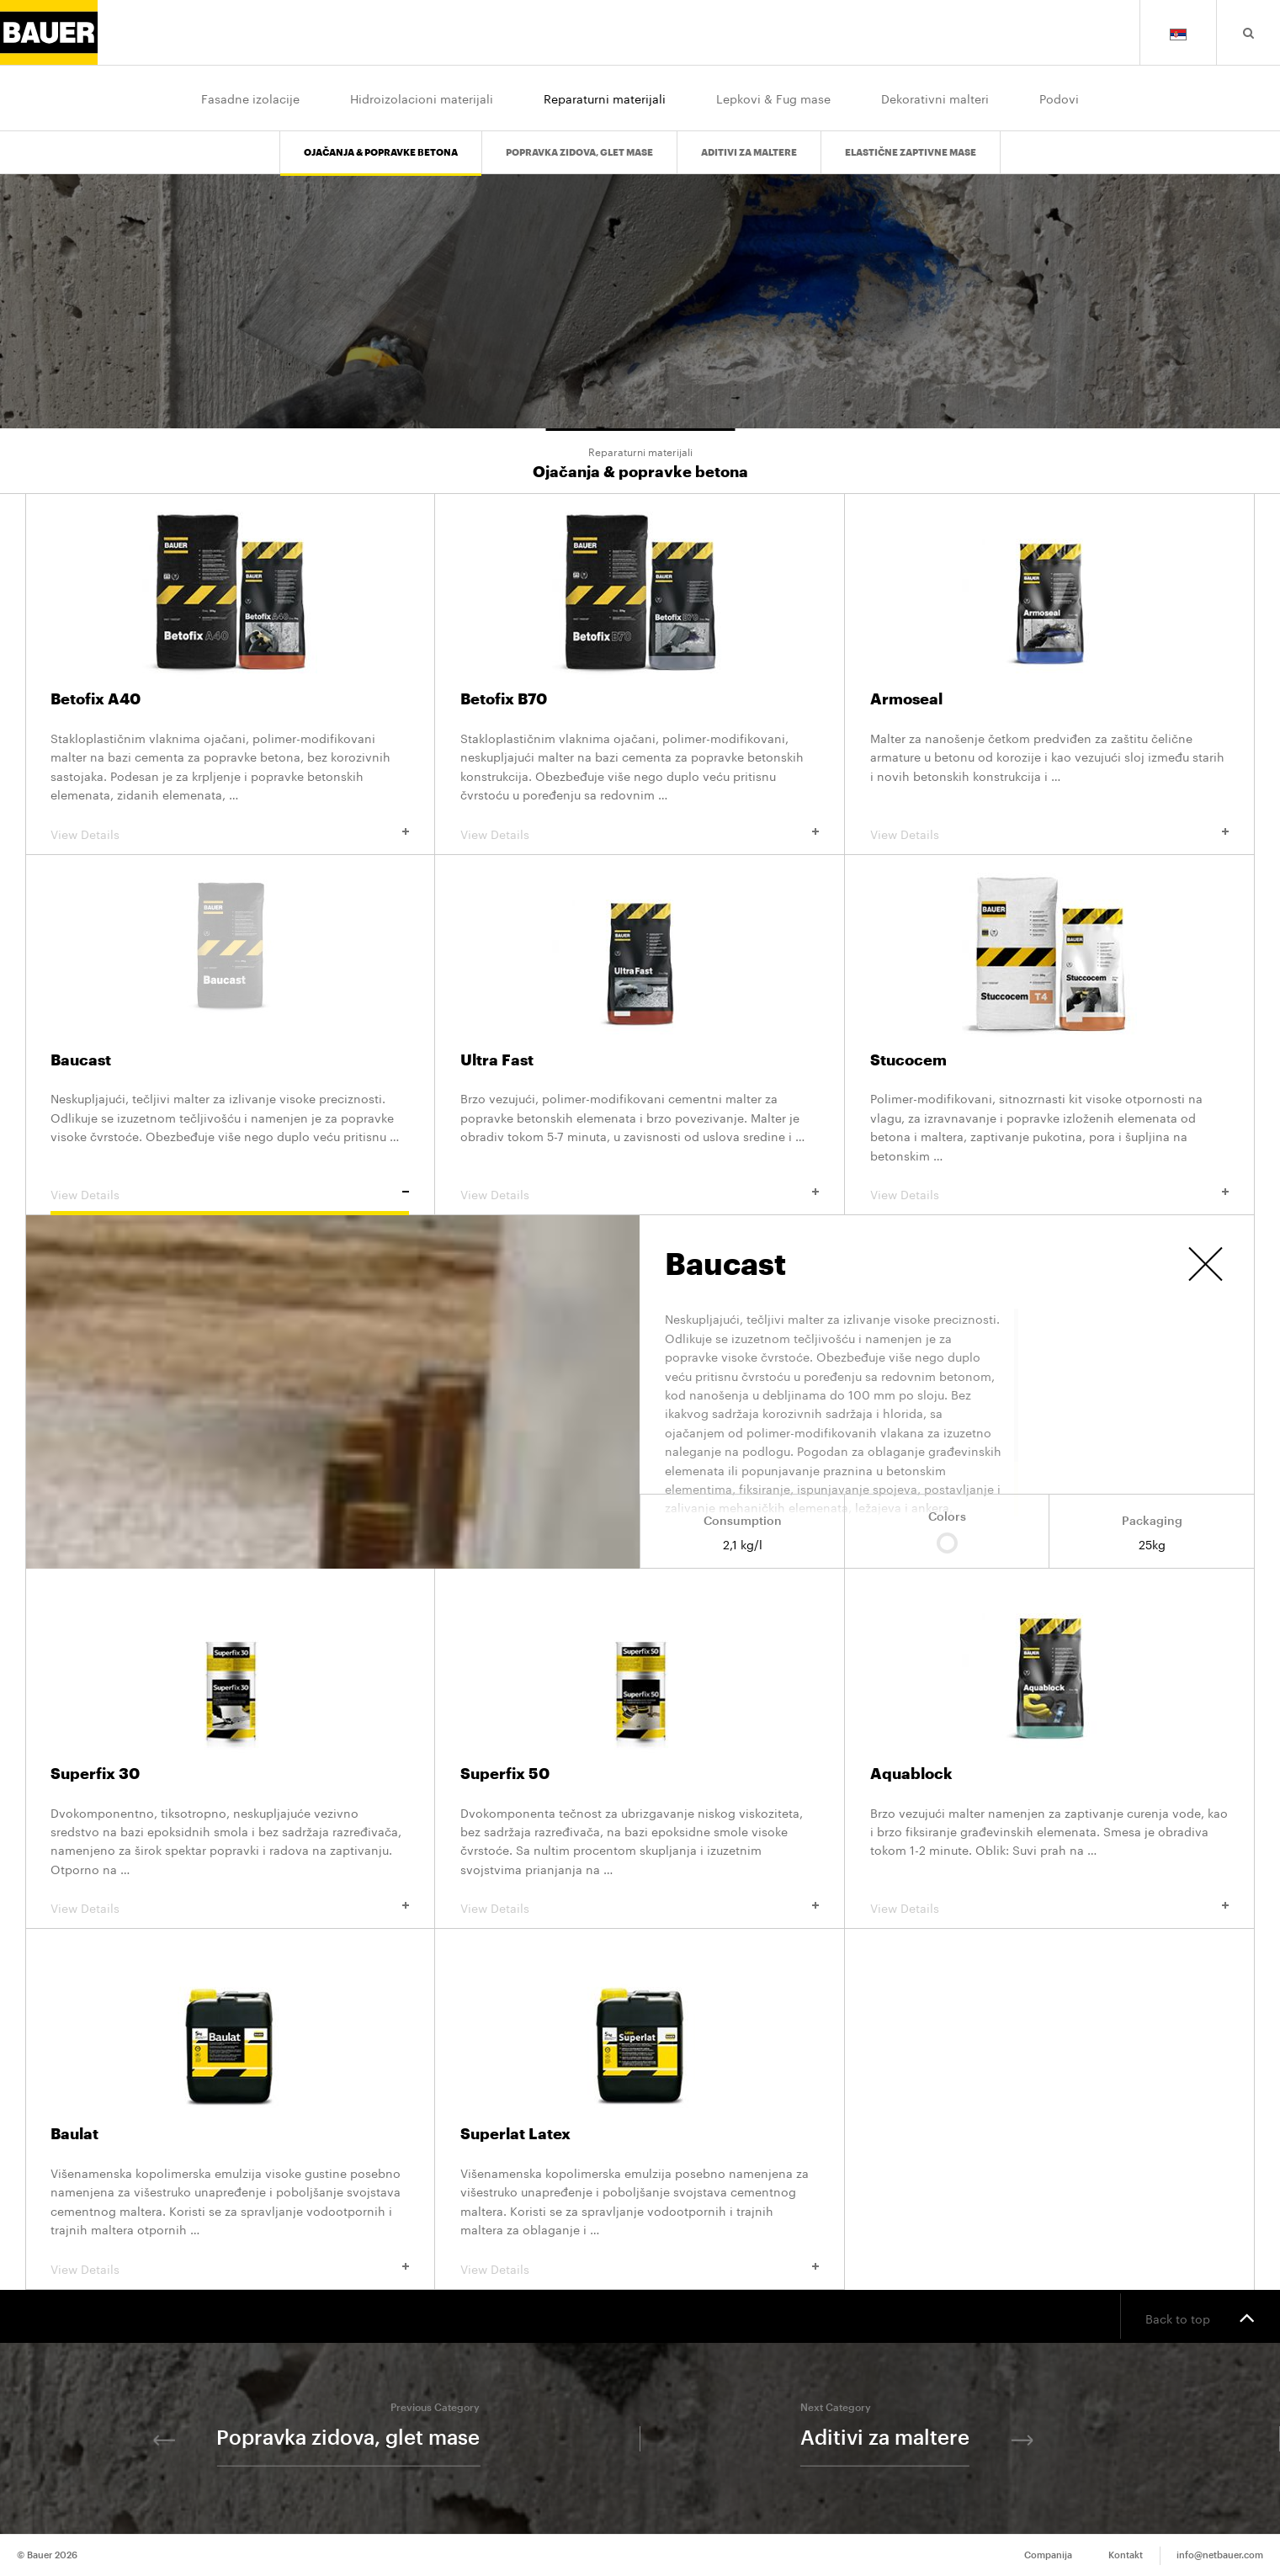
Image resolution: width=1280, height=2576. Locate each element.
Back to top (1200, 2316)
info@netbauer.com (1219, 2555)
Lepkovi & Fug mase (773, 97)
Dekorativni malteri (935, 97)
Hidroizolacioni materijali (421, 97)
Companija (1048, 2555)
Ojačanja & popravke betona (381, 152)
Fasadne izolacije (250, 97)
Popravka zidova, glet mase (579, 152)
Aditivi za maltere (749, 152)
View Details (229, 833)
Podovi (1059, 97)
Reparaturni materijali (605, 97)
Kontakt (1125, 2555)
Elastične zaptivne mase (910, 152)
